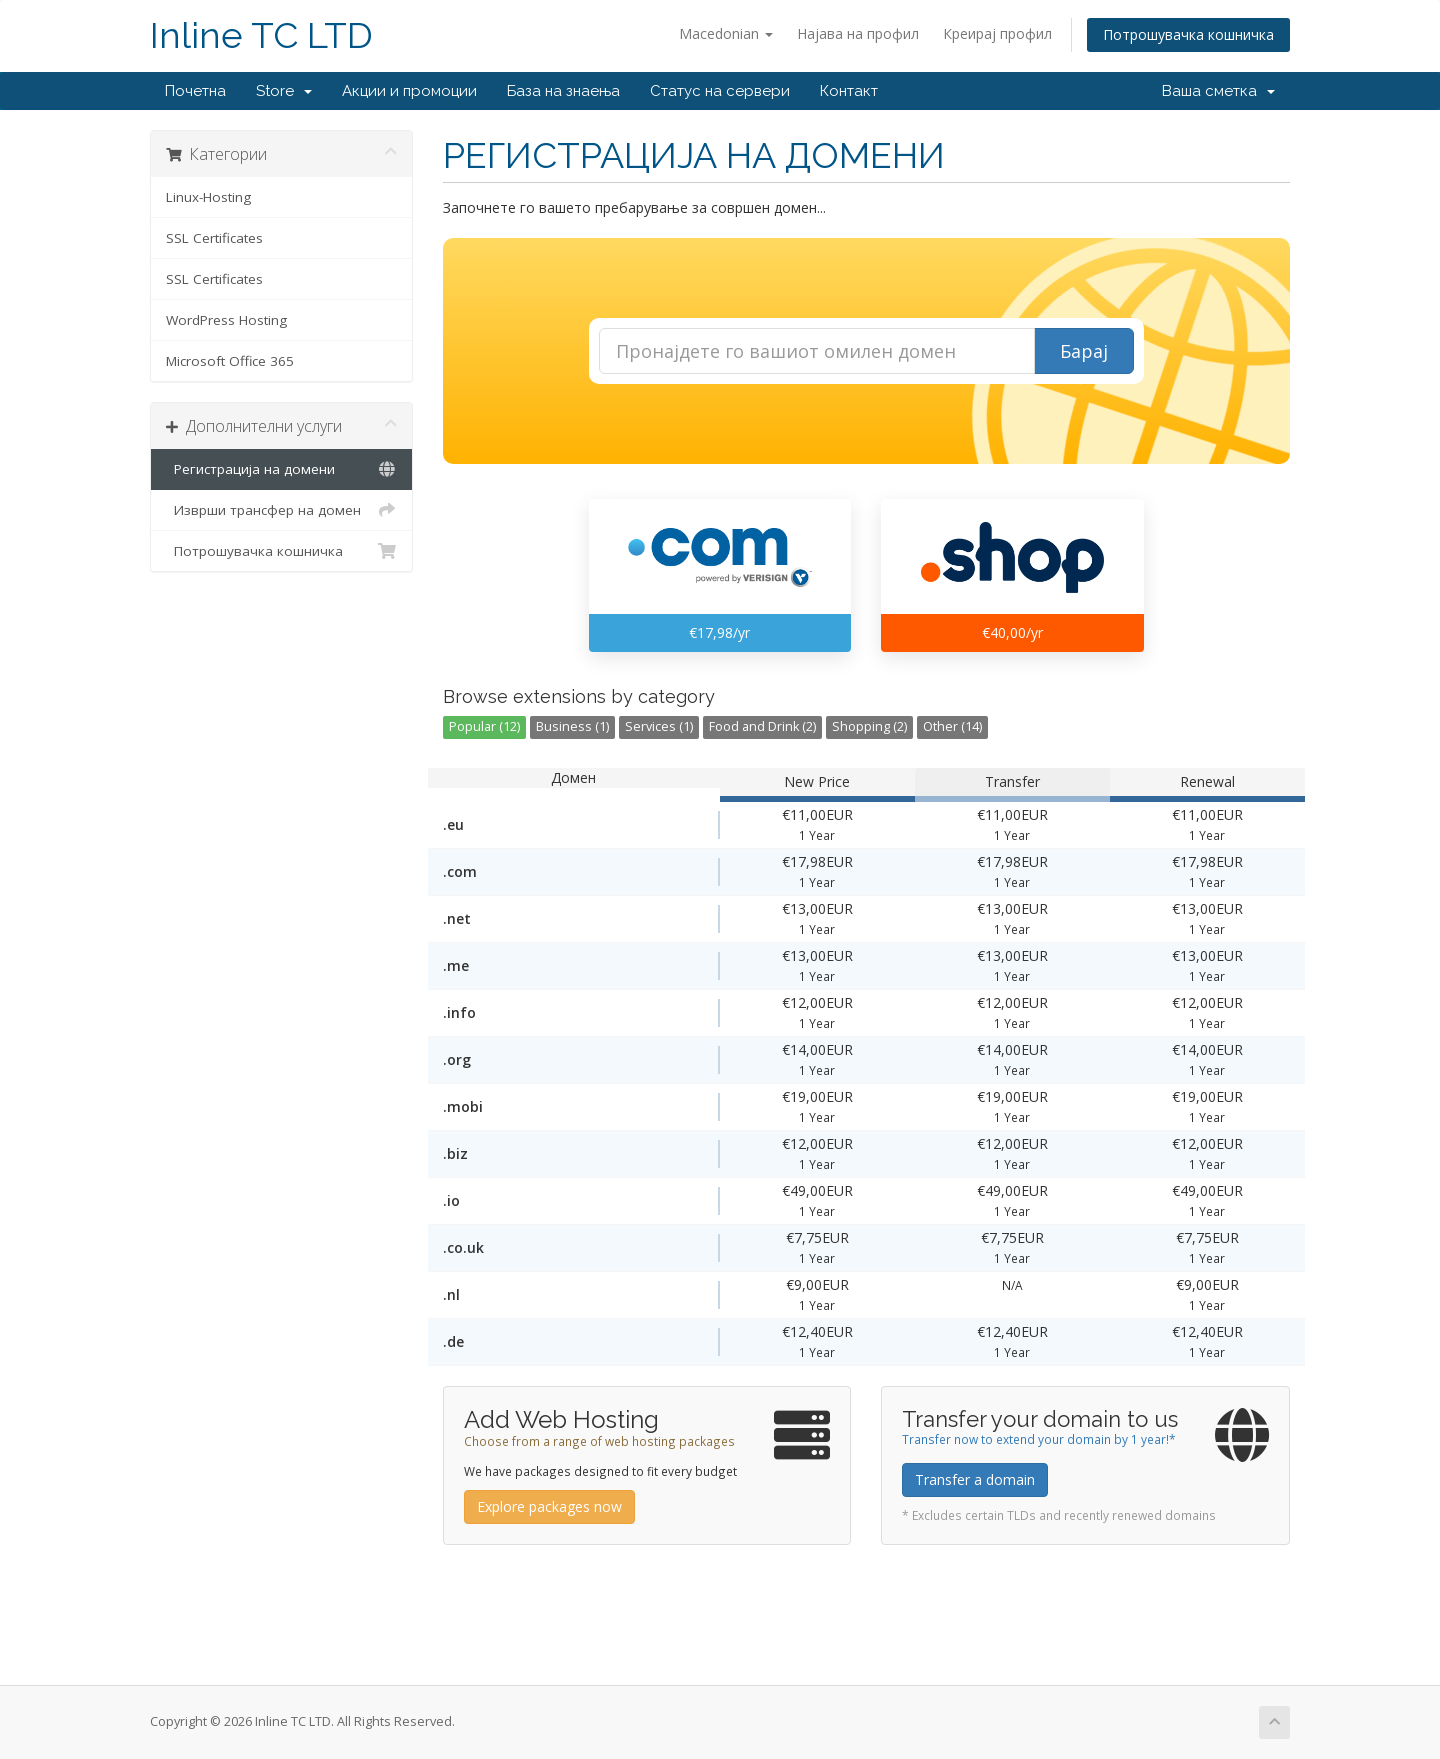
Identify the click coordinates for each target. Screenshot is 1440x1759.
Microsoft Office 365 (230, 361)
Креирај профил (997, 33)
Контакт (849, 91)
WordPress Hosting (226, 320)
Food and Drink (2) (762, 726)
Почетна (195, 91)
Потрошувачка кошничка (1188, 34)
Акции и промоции (409, 91)
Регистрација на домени (281, 469)
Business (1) (572, 726)
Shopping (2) (869, 726)
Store (284, 91)
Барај (1084, 351)
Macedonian (726, 33)
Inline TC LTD (261, 35)
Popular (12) (484, 726)
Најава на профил (858, 33)
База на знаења (563, 91)
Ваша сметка (1218, 91)
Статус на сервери (720, 91)
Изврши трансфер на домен (281, 510)
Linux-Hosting (208, 197)
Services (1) (659, 726)
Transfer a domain (975, 1479)
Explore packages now (549, 1506)
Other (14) (952, 726)
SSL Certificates (214, 238)
